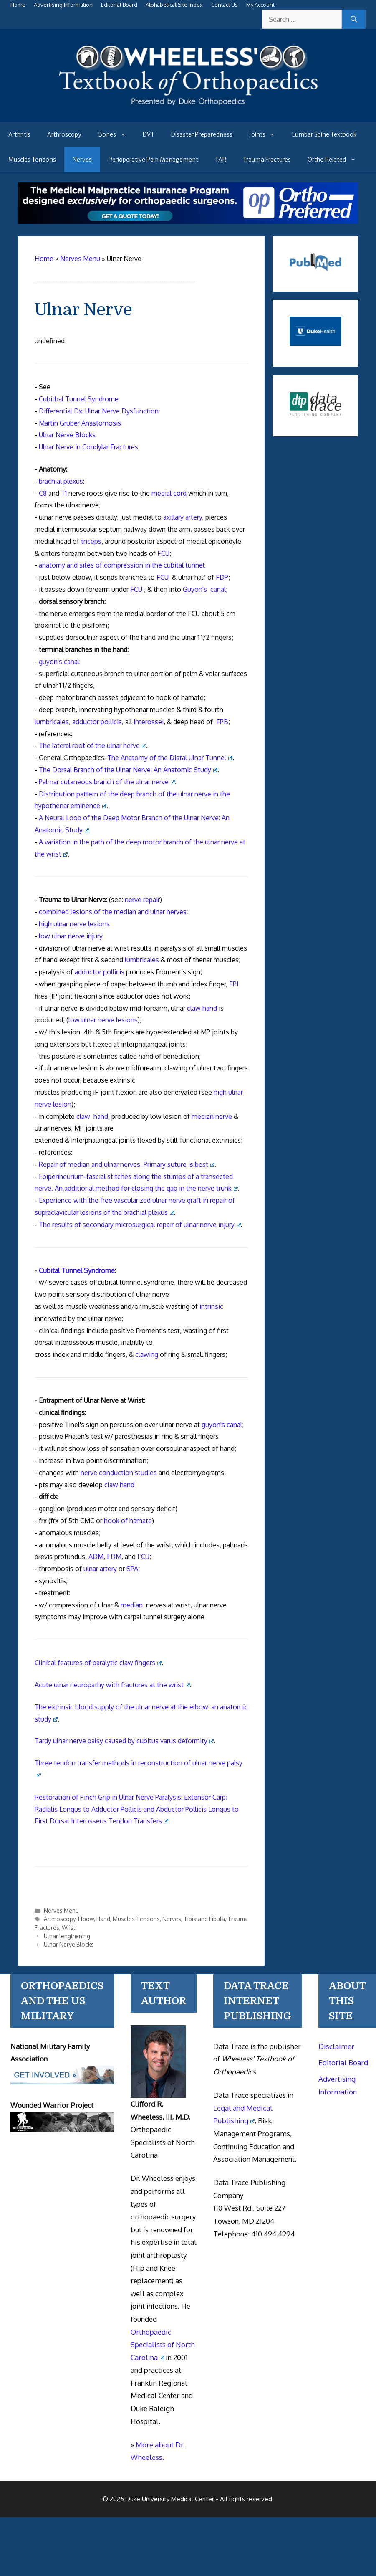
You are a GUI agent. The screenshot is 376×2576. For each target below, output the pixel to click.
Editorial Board (119, 4)
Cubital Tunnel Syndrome (77, 1270)
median (132, 1605)
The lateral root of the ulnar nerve (92, 745)
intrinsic (211, 1306)
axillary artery (182, 517)
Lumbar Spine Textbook (324, 134)
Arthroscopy (64, 134)
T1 (64, 493)
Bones (116, 134)
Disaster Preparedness (201, 134)
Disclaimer (336, 2046)
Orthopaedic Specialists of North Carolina (163, 2345)
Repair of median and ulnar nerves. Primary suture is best (126, 1164)
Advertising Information (63, 4)
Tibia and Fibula (204, 1918)
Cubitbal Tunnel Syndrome (79, 399)
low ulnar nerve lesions (103, 1020)
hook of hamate (128, 1520)
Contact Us (224, 4)
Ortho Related (336, 159)
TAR (220, 159)
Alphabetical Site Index (174, 4)
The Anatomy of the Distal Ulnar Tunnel (169, 757)
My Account (260, 4)
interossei (149, 722)
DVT (148, 134)
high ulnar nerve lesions (74, 924)
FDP (222, 577)
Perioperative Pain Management (153, 159)
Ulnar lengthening (67, 1936)
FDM (114, 1556)
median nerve (212, 1116)
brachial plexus (61, 481)
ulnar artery (100, 1568)
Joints (266, 134)
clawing (146, 1354)
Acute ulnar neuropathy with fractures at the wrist (112, 1685)
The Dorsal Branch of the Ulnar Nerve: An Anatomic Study (128, 770)
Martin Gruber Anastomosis (80, 423)
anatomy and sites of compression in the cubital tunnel (121, 565)
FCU (163, 553)
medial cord (169, 493)
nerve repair (142, 899)
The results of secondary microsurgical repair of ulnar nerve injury (140, 1224)
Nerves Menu (61, 1910)
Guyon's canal (204, 589)
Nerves (82, 159)
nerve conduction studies (119, 1472)
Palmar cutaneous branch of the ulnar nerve (107, 782)
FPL (234, 984)
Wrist (68, 1927)
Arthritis (19, 134)
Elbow (86, 1918)
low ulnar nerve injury (71, 936)
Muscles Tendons (32, 159)
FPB (222, 722)
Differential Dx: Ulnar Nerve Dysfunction (99, 411)
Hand (103, 1918)
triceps (91, 541)
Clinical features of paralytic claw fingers (98, 1662)
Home (17, 4)
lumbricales (52, 722)
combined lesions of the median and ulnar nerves (113, 912)
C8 (43, 493)
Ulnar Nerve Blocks (67, 435)
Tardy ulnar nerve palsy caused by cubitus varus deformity (124, 1741)
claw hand (202, 1008)
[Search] (354, 19)
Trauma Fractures (267, 159)
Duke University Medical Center (170, 2499)
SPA (132, 1568)
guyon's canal (59, 661)
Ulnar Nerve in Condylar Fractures (88, 447)
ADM (95, 1556)
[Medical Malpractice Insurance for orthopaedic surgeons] (188, 221)
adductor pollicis (97, 722)
